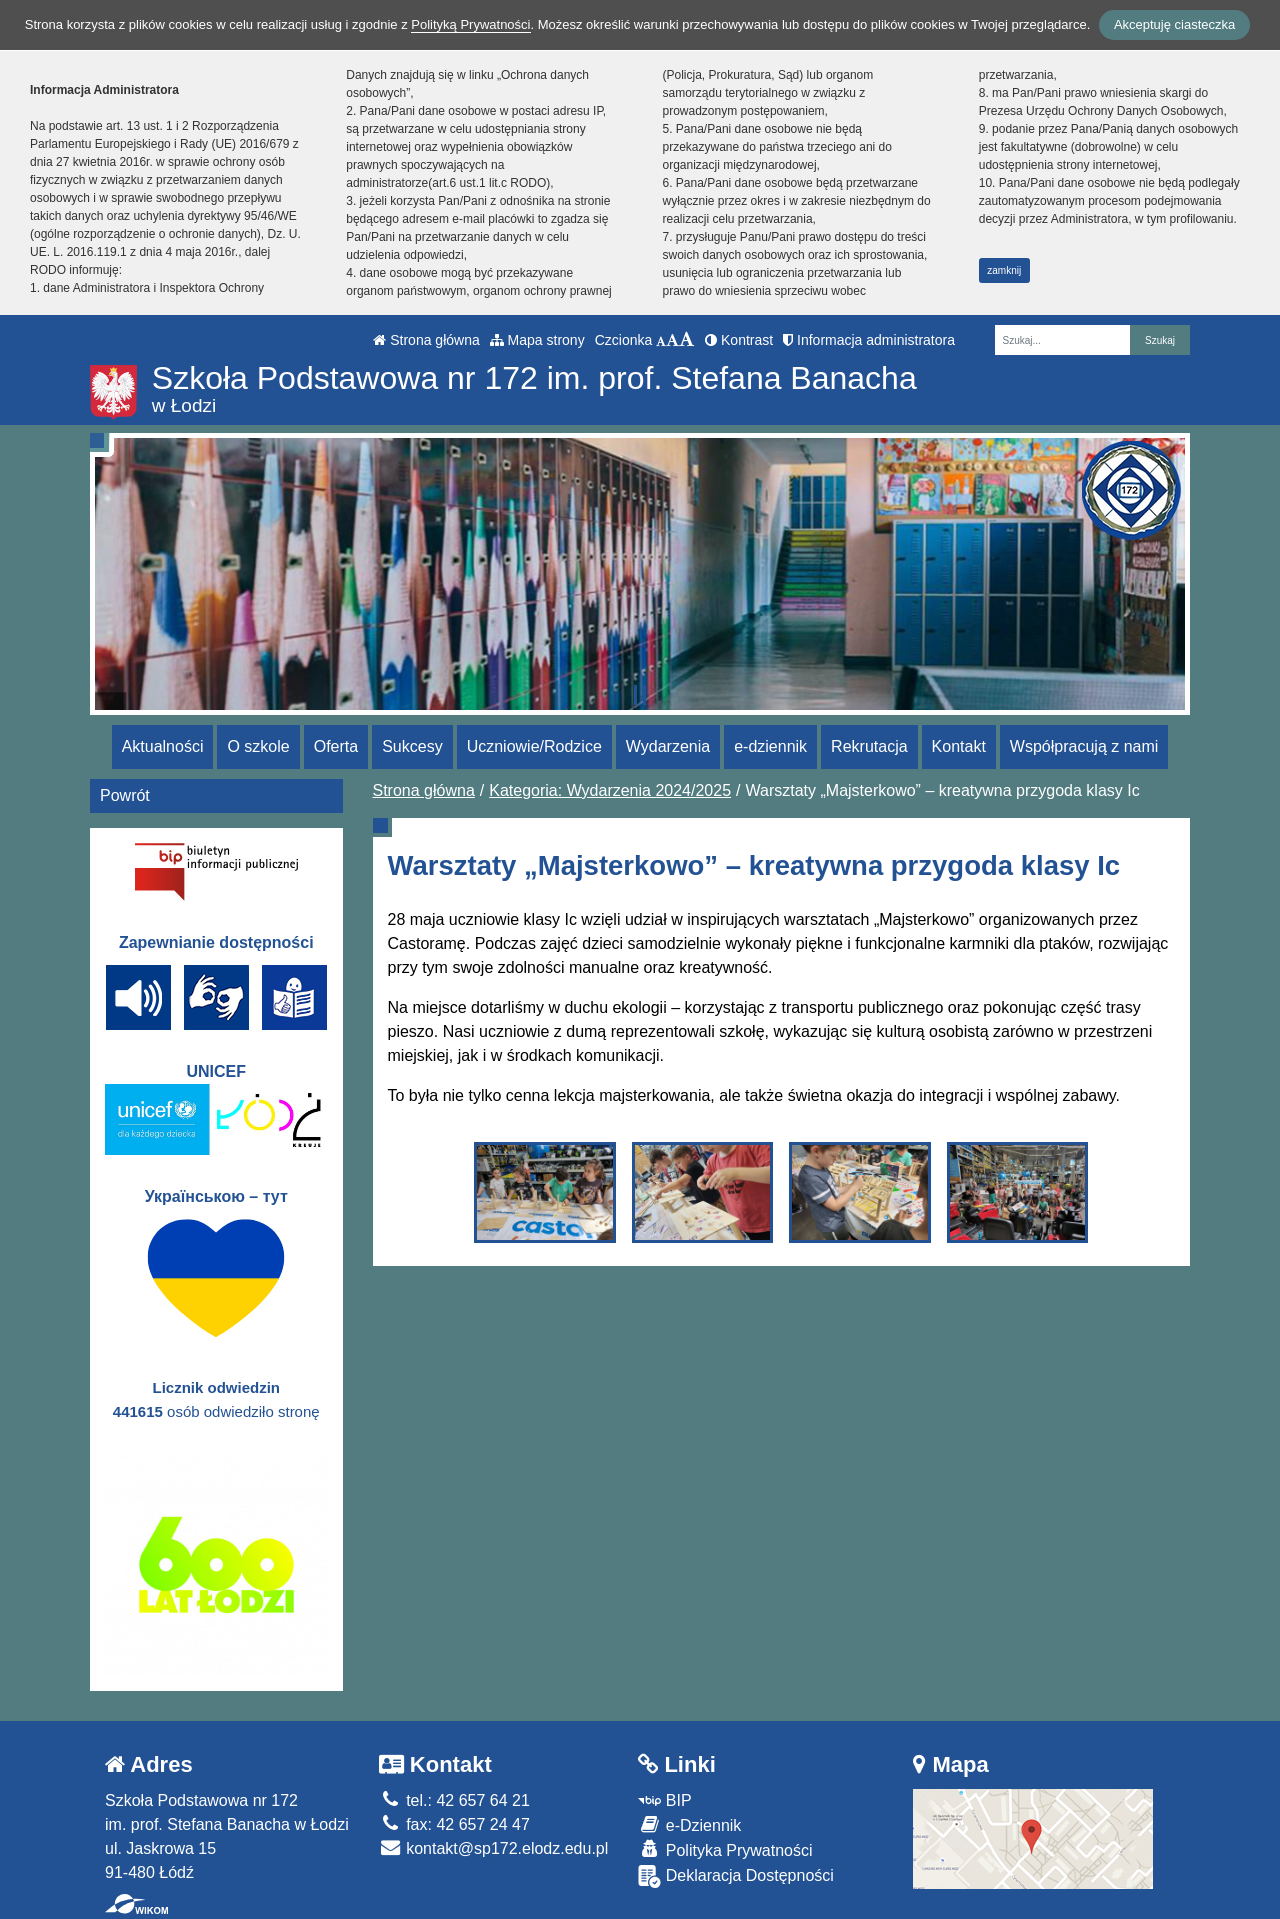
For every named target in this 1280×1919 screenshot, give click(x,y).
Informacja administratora (869, 340)
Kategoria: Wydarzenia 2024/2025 (610, 790)
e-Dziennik (689, 1824)
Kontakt (959, 746)
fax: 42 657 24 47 (454, 1824)
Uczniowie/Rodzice (534, 746)
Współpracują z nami (1084, 746)
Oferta (336, 746)
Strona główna (426, 340)
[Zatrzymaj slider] (640, 695)
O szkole (258, 746)
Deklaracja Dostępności (736, 1876)
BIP (664, 1800)
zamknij (1004, 270)
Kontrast (739, 340)
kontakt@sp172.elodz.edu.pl (494, 1848)
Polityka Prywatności (725, 1849)
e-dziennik (770, 746)
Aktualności (163, 746)
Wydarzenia (668, 746)
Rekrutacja (869, 746)
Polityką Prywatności (470, 24)
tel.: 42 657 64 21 (454, 1800)
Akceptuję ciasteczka (1174, 24)
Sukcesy (412, 746)
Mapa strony (537, 340)
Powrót (125, 795)
